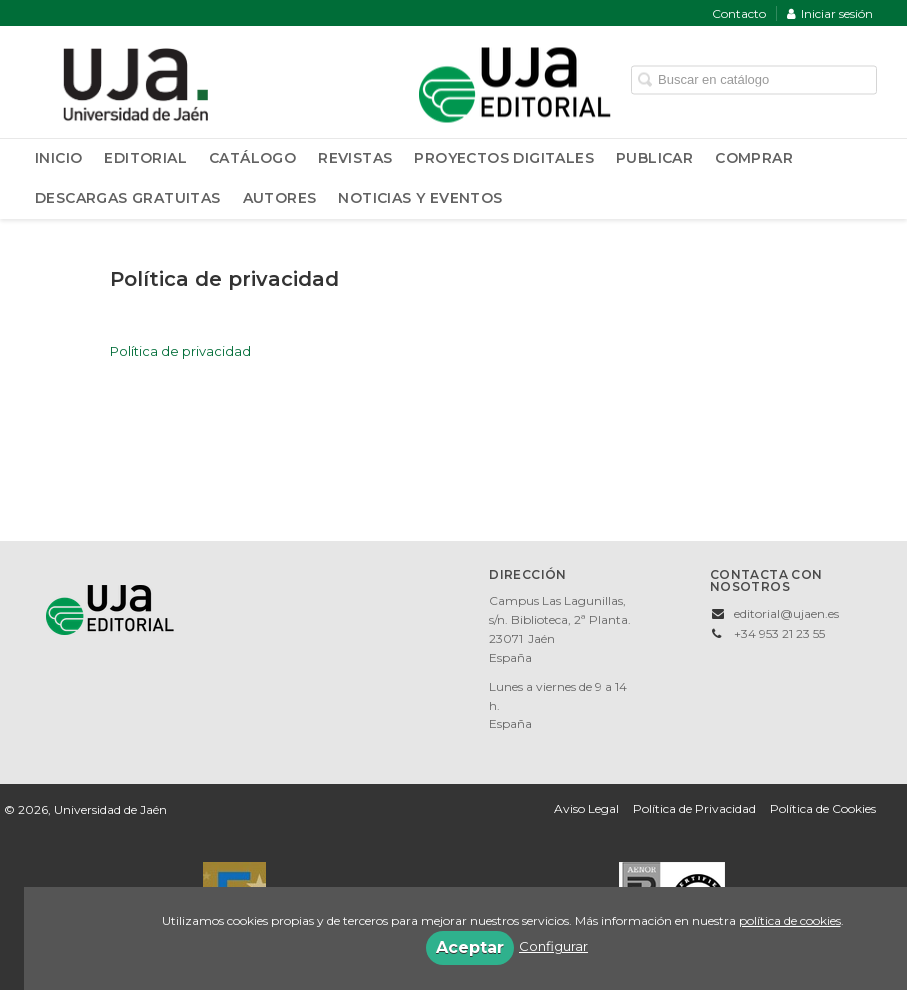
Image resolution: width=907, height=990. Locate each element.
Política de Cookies (823, 808)
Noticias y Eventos (420, 198)
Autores (280, 198)
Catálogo (252, 158)
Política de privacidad (180, 351)
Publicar (654, 158)
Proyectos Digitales (504, 158)
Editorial (145, 158)
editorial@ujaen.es (786, 613)
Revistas (355, 158)
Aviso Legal (586, 808)
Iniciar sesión (830, 13)
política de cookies (790, 920)
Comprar (754, 158)
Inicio (58, 158)
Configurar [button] (553, 946)
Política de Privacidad (694, 808)
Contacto (739, 13)
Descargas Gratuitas (128, 198)
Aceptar (470, 947)
